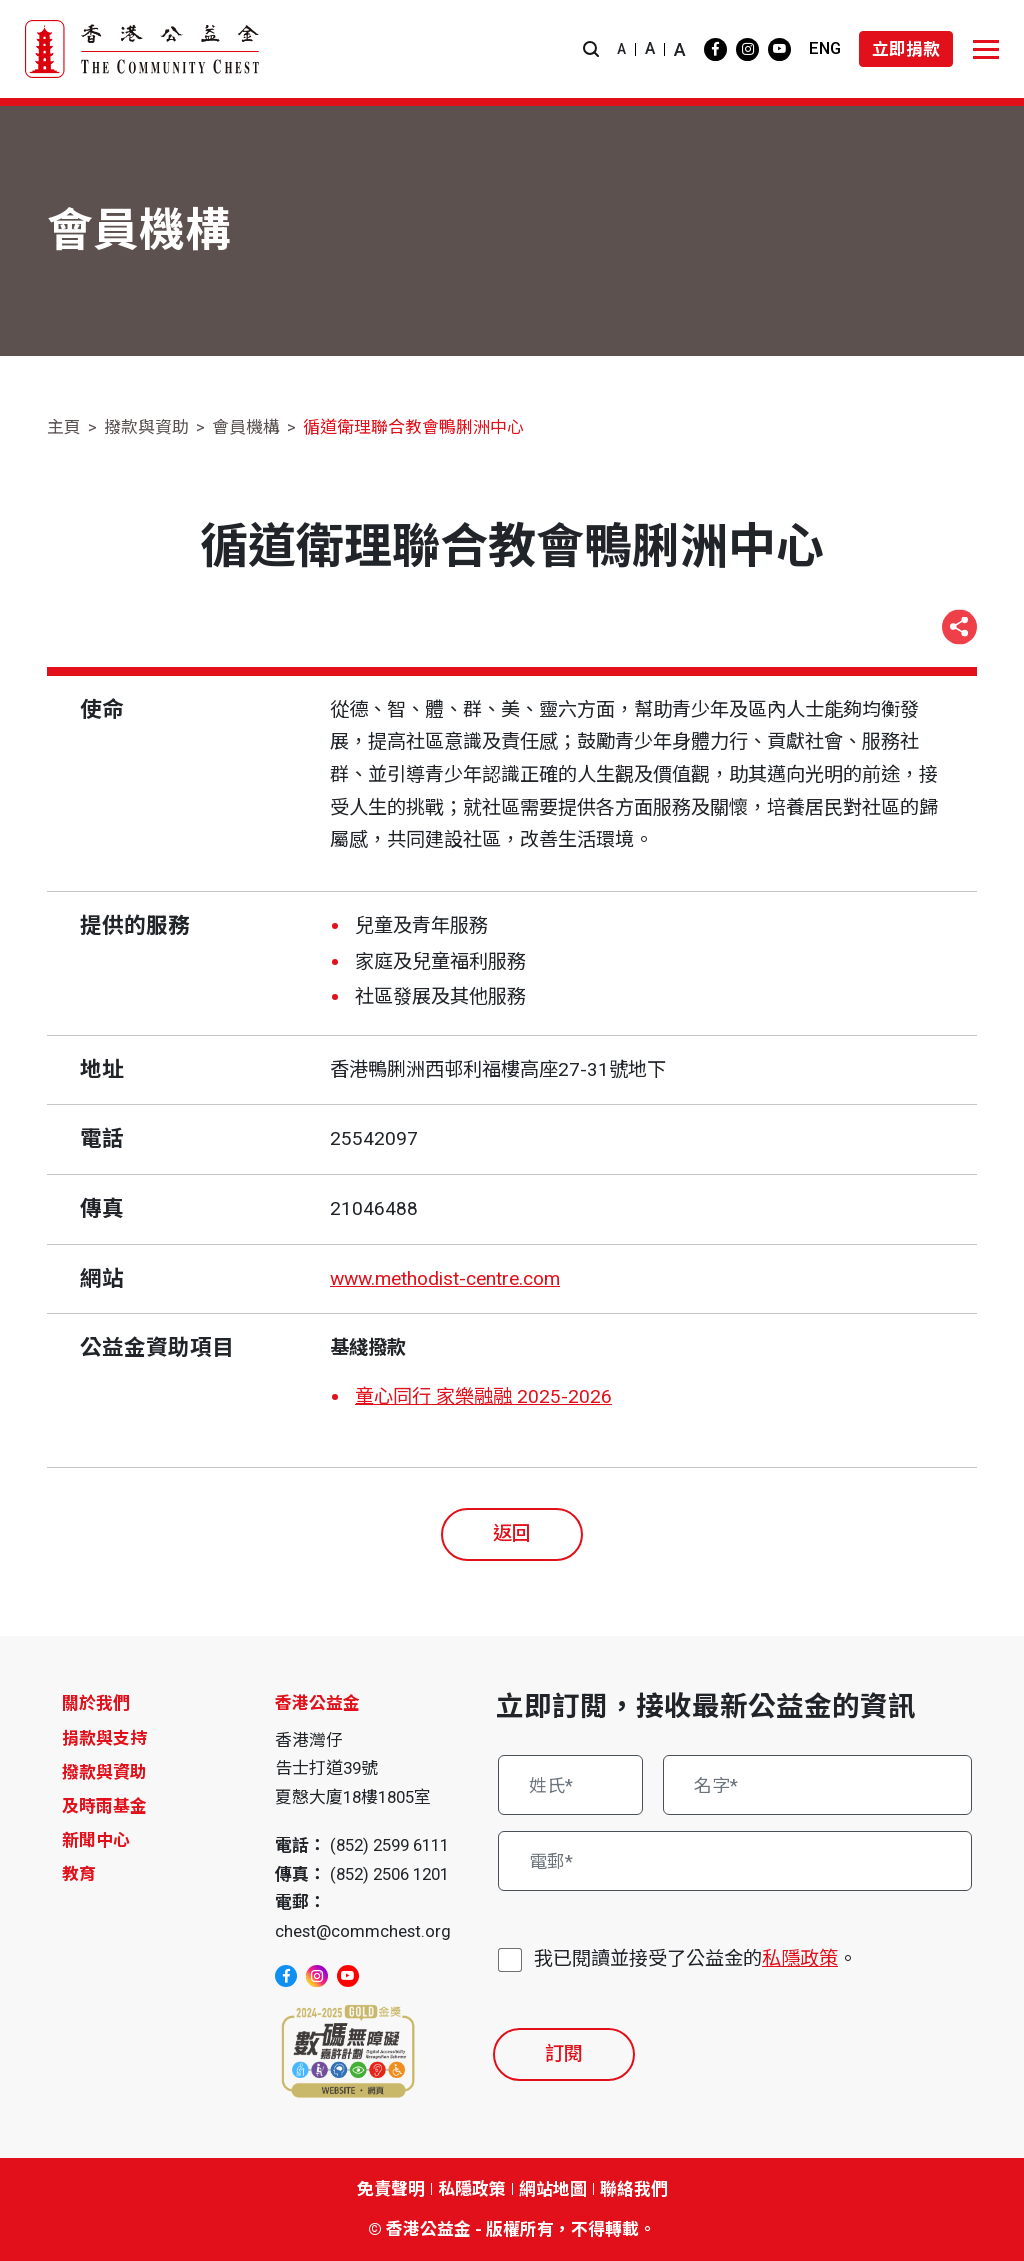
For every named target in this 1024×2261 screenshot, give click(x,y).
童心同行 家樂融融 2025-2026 (483, 1396)
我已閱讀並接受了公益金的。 (695, 1959)
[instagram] (747, 49)
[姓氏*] (570, 1785)
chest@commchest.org (363, 1931)
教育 (79, 1874)
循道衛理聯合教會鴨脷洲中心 (413, 427)
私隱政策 (800, 1958)
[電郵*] (735, 1861)
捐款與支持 (104, 1738)
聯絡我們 (634, 2189)
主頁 (64, 427)
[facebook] (715, 49)
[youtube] (779, 49)
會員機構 (246, 427)
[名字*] (818, 1785)
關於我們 (96, 1703)
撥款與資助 (146, 427)
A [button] (621, 49)
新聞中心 (96, 1840)
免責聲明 (391, 2189)
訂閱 (564, 2053)
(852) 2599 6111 (389, 1845)
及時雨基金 (104, 1806)
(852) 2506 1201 (389, 1874)
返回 (512, 1533)
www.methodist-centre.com (445, 1278)
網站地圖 (553, 2189)
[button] (591, 49)
